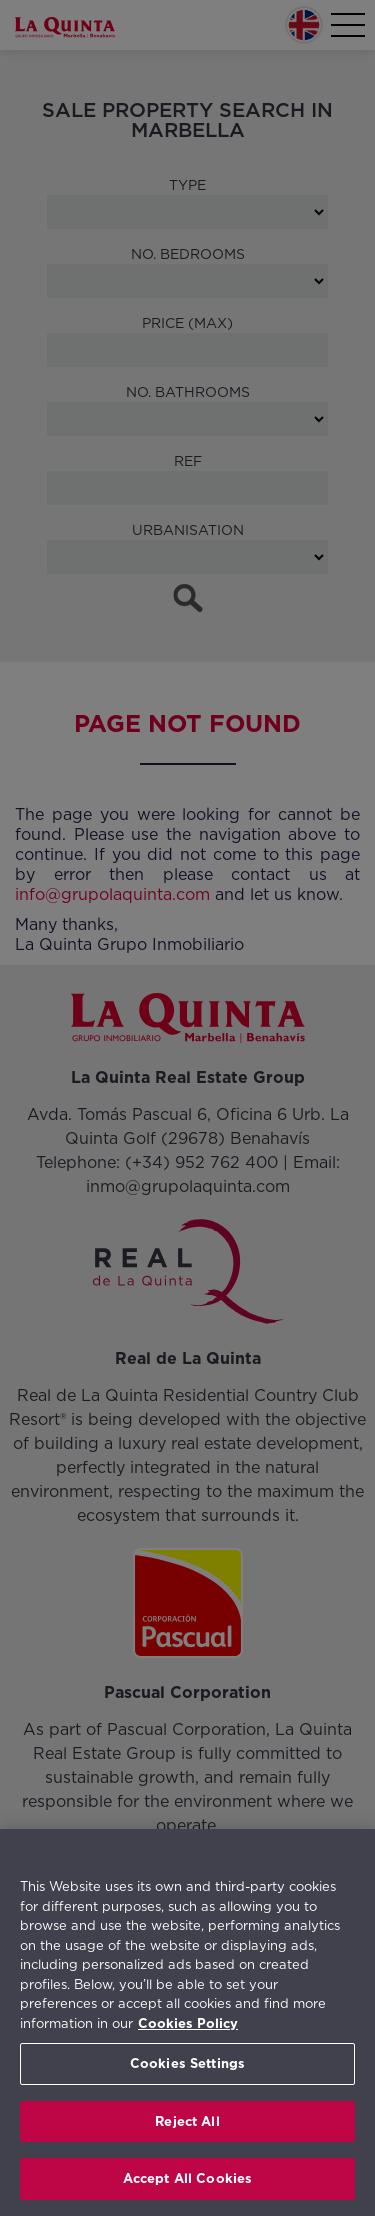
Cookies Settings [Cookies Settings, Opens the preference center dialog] (187, 2063)
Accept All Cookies (187, 2178)
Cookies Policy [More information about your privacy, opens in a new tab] (188, 2023)
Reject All (187, 2121)
